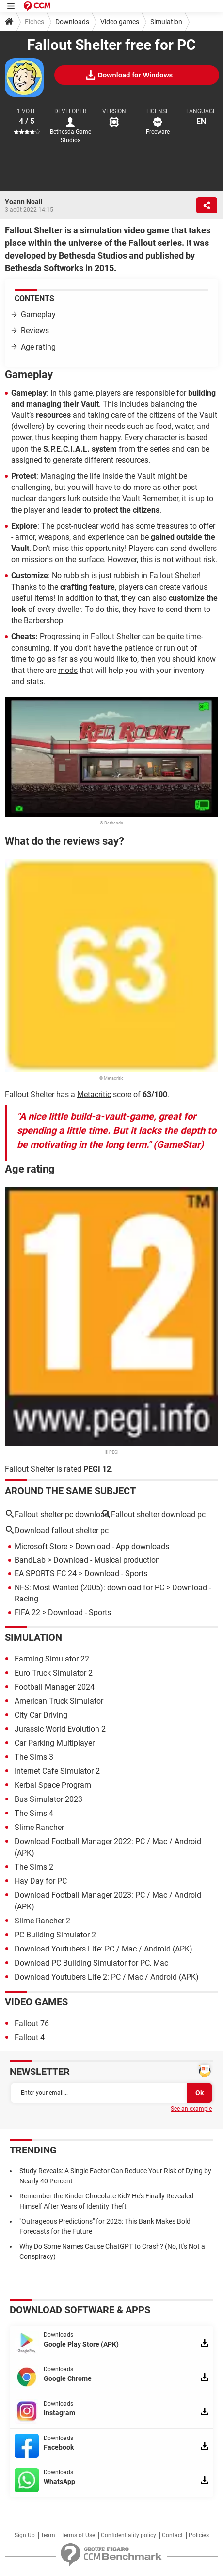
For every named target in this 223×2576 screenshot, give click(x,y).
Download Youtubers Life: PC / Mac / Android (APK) (103, 1948)
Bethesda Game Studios (70, 136)
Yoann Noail (24, 202)
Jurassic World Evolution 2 (60, 1729)
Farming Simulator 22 (52, 1658)
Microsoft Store (41, 1546)
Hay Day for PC (41, 1881)
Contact (172, 2535)
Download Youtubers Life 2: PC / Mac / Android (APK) (107, 1977)
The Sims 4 (34, 1813)
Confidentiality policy (128, 2535)
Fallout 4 (30, 2037)
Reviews (35, 330)
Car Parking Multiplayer (55, 1743)
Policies (199, 2535)
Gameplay (38, 314)
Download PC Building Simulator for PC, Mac (91, 1962)
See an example (191, 2108)
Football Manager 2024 (55, 1687)
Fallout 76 (32, 2023)
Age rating (38, 346)
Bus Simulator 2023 (48, 1799)
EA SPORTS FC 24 (46, 1573)
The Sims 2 (34, 1867)
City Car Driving (41, 1715)
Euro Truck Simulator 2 (54, 1672)
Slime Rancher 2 (42, 1920)
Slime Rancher (39, 1827)
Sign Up (25, 2535)
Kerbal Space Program (53, 1785)
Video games (119, 22)
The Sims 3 (34, 1757)
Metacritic (94, 1094)
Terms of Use (78, 2535)
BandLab (30, 1560)
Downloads (72, 22)
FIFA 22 (27, 1612)
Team (48, 2535)
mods (68, 670)
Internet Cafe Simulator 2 (57, 1771)
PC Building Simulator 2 (55, 1934)
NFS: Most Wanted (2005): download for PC (89, 1587)
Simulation (166, 22)
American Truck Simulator (59, 1701)
